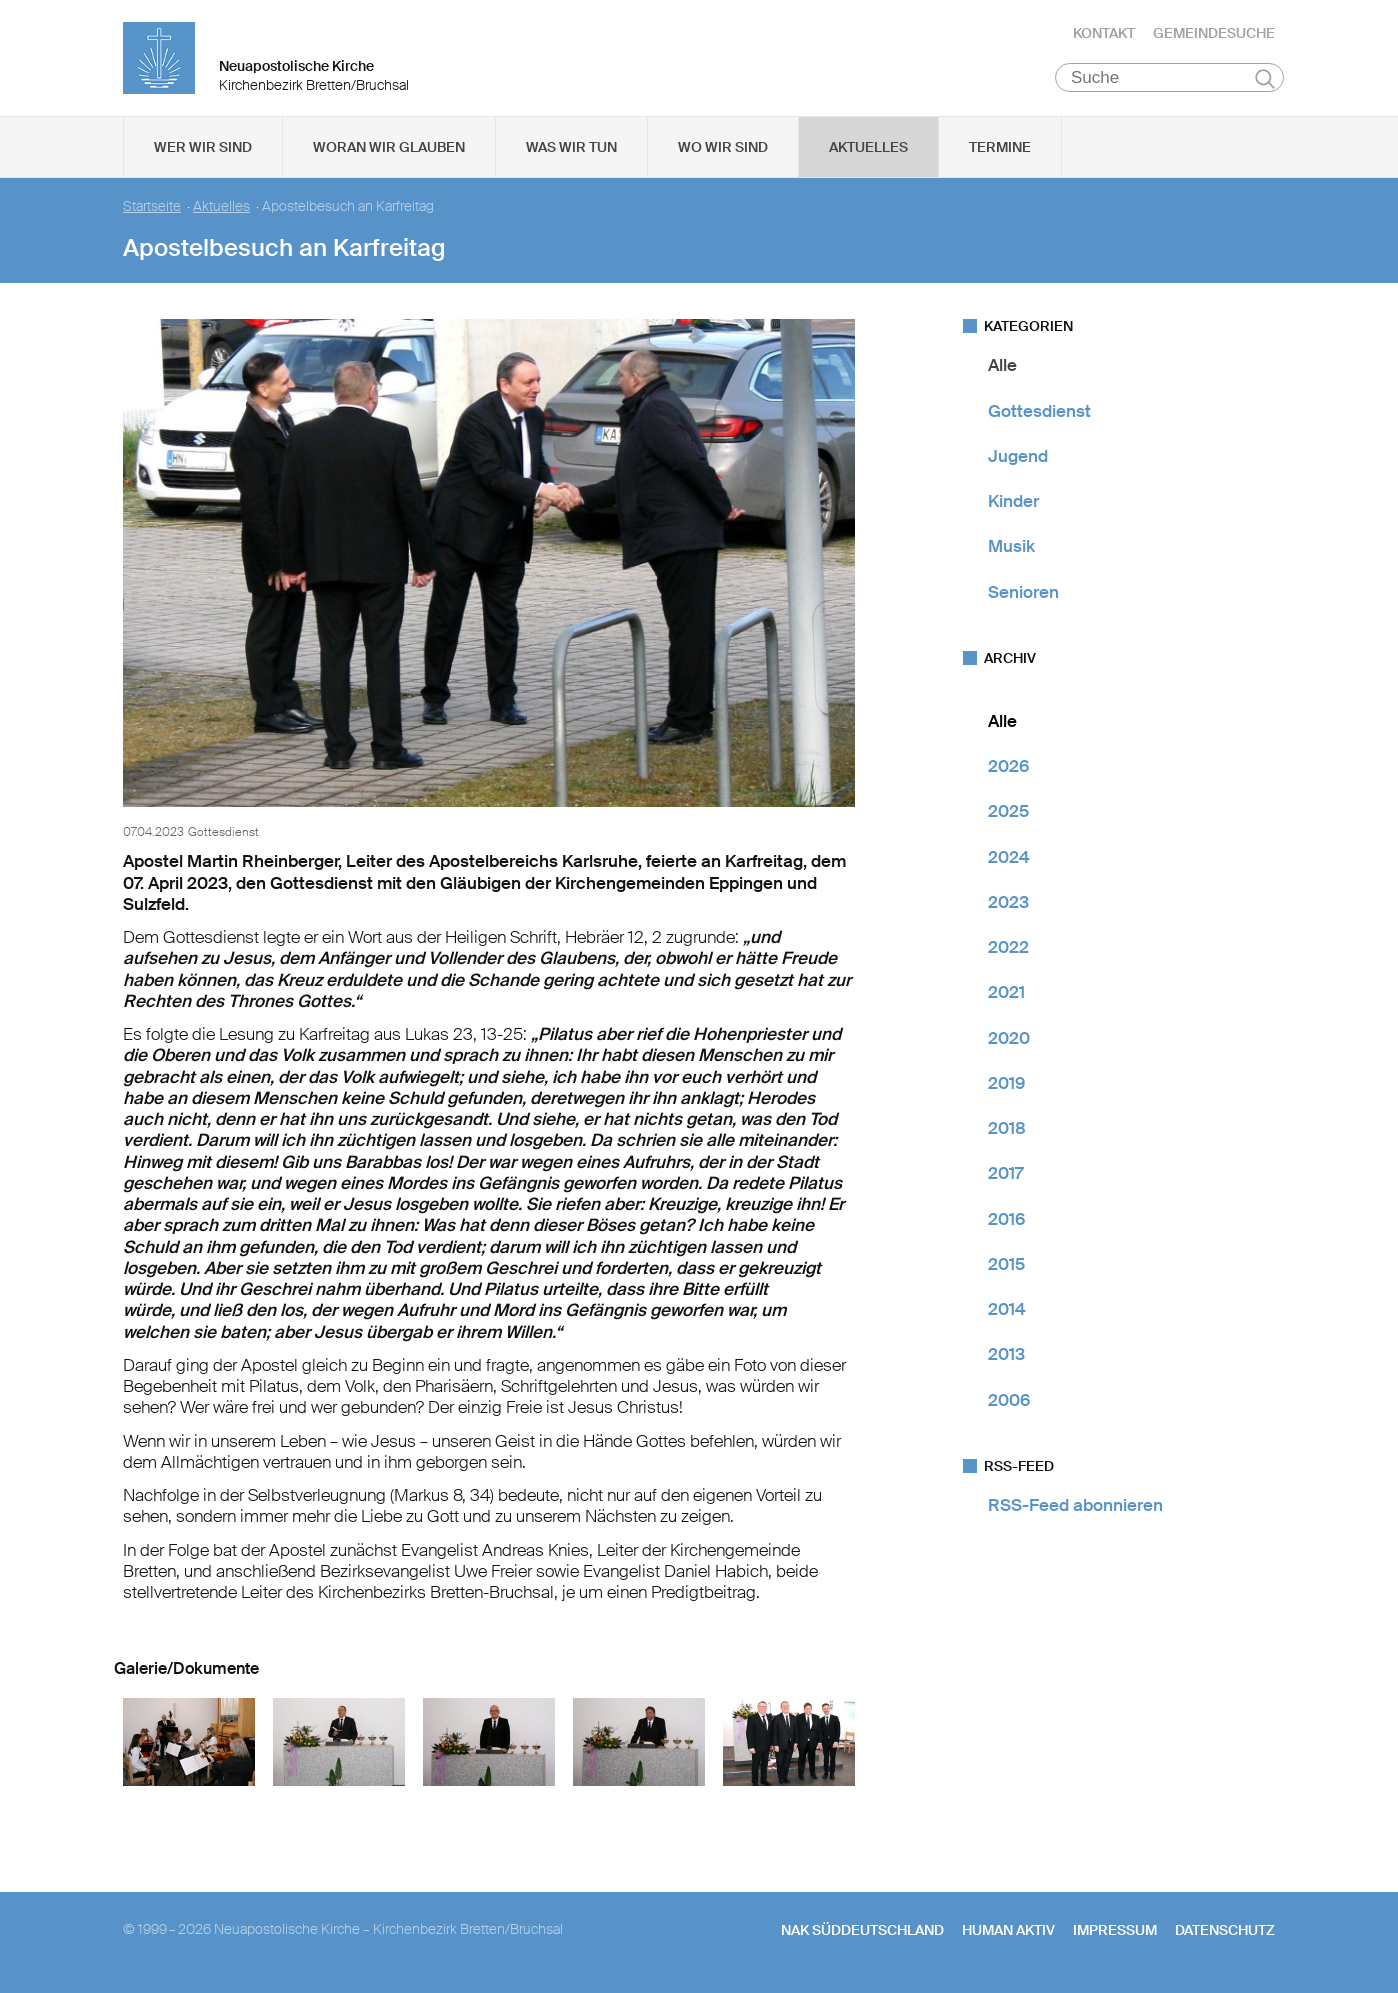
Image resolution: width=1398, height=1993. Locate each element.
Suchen (1264, 82)
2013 (1006, 1358)
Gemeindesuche (1214, 35)
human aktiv (1008, 1934)
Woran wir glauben (389, 151)
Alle (1002, 369)
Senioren (1023, 595)
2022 (1008, 951)
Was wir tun (571, 151)
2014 (1007, 1313)
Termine (1000, 151)
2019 (1006, 1087)
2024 (1009, 860)
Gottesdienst (1039, 414)
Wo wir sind (723, 151)
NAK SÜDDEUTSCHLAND (862, 1934)
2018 (1007, 1132)
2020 (1009, 1041)
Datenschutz (1225, 1934)
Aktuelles (868, 151)
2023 (1008, 906)
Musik (1011, 550)
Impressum (1115, 1934)
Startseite (152, 210)
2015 (1006, 1268)
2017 (1005, 1177)
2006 (1009, 1403)
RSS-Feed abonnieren (1075, 1509)
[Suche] (1169, 81)
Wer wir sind (203, 151)
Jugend (1018, 460)
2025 (1008, 815)
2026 (1008, 770)
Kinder (1013, 505)
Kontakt (1104, 35)
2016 (1006, 1222)
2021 (1006, 996)
